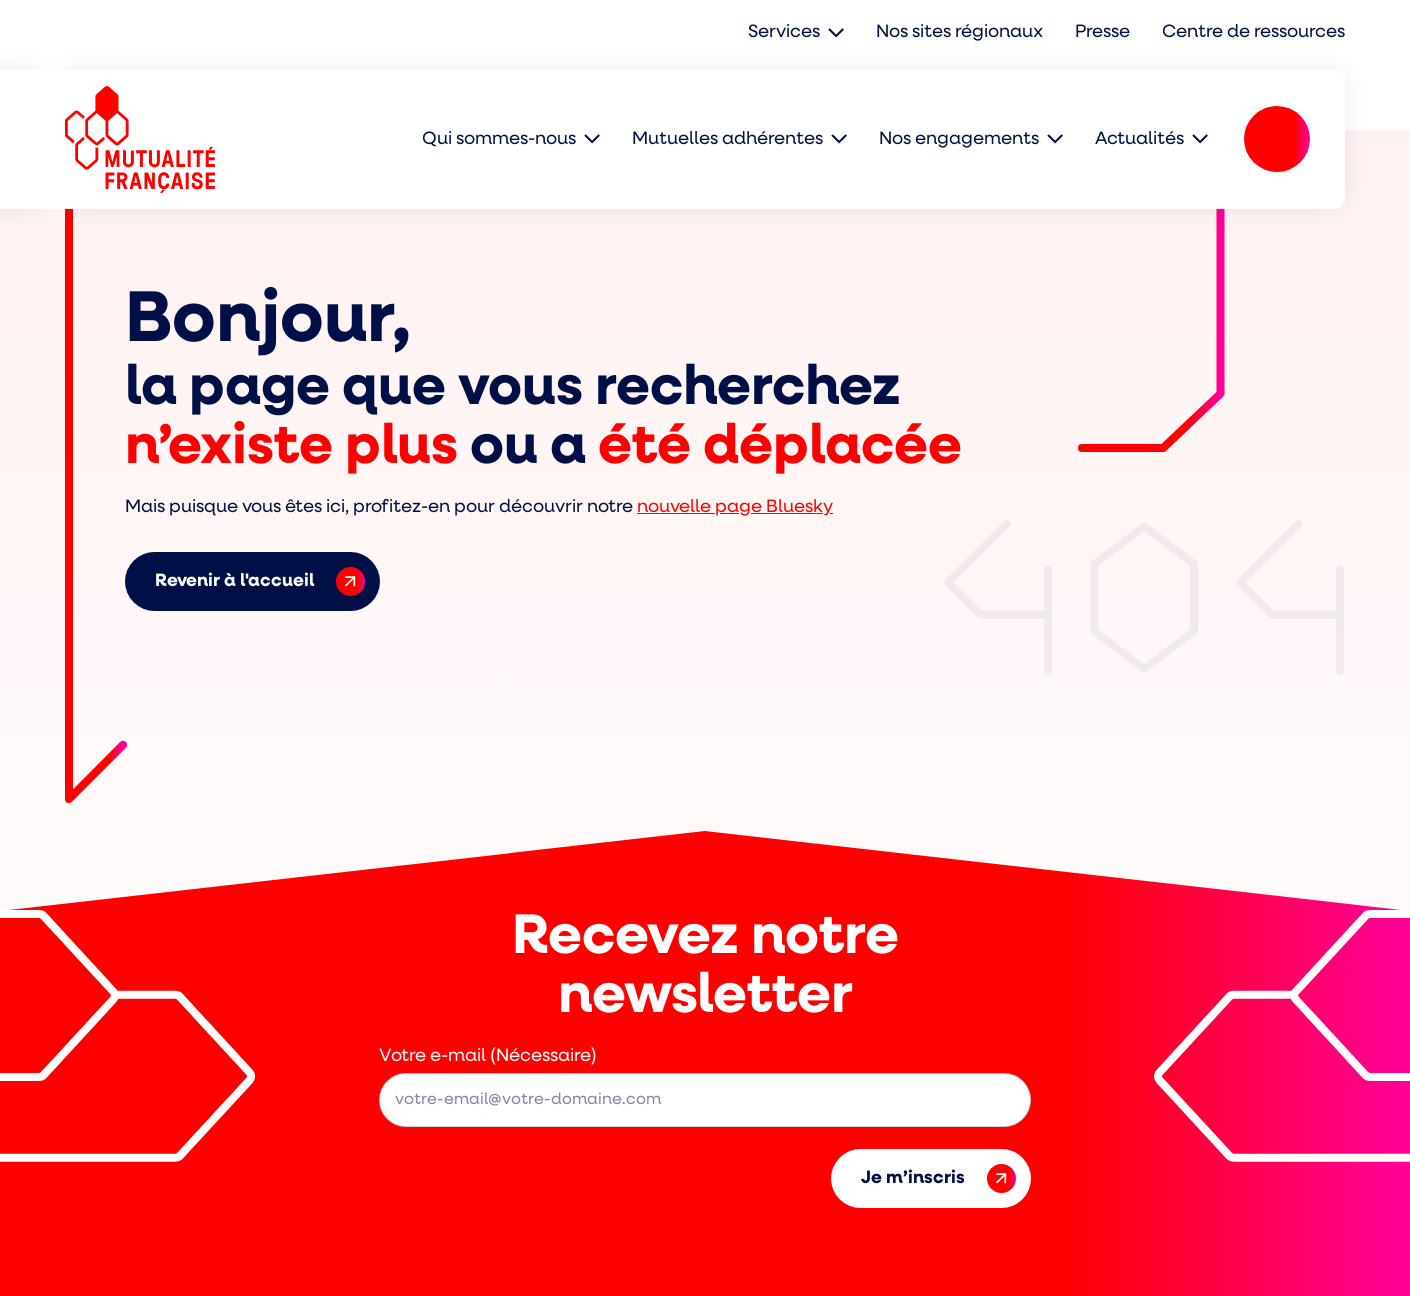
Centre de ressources (1253, 32)
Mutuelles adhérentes (727, 139)
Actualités (1139, 139)
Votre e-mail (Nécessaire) (488, 1056)
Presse (1102, 32)
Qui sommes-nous (499, 139)
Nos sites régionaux (959, 32)
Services (784, 32)
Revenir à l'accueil (260, 581)
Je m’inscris (938, 1178)
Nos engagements (959, 139)
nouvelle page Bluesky (735, 507)
